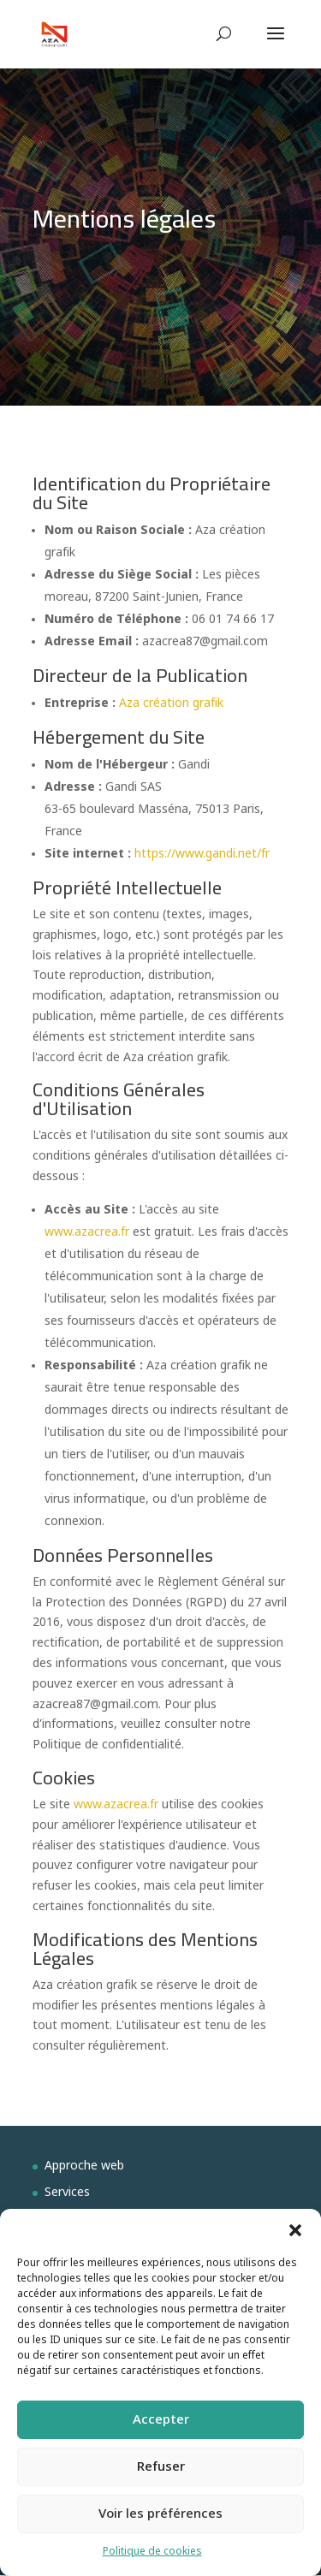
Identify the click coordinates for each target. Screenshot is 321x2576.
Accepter (161, 2420)
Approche (73, 2166)
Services (67, 2193)
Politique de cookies (152, 2552)
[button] (295, 2230)
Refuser (161, 2467)
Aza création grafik (171, 704)
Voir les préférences (160, 2514)
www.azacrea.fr (87, 1233)
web (112, 2166)
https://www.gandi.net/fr (202, 854)
